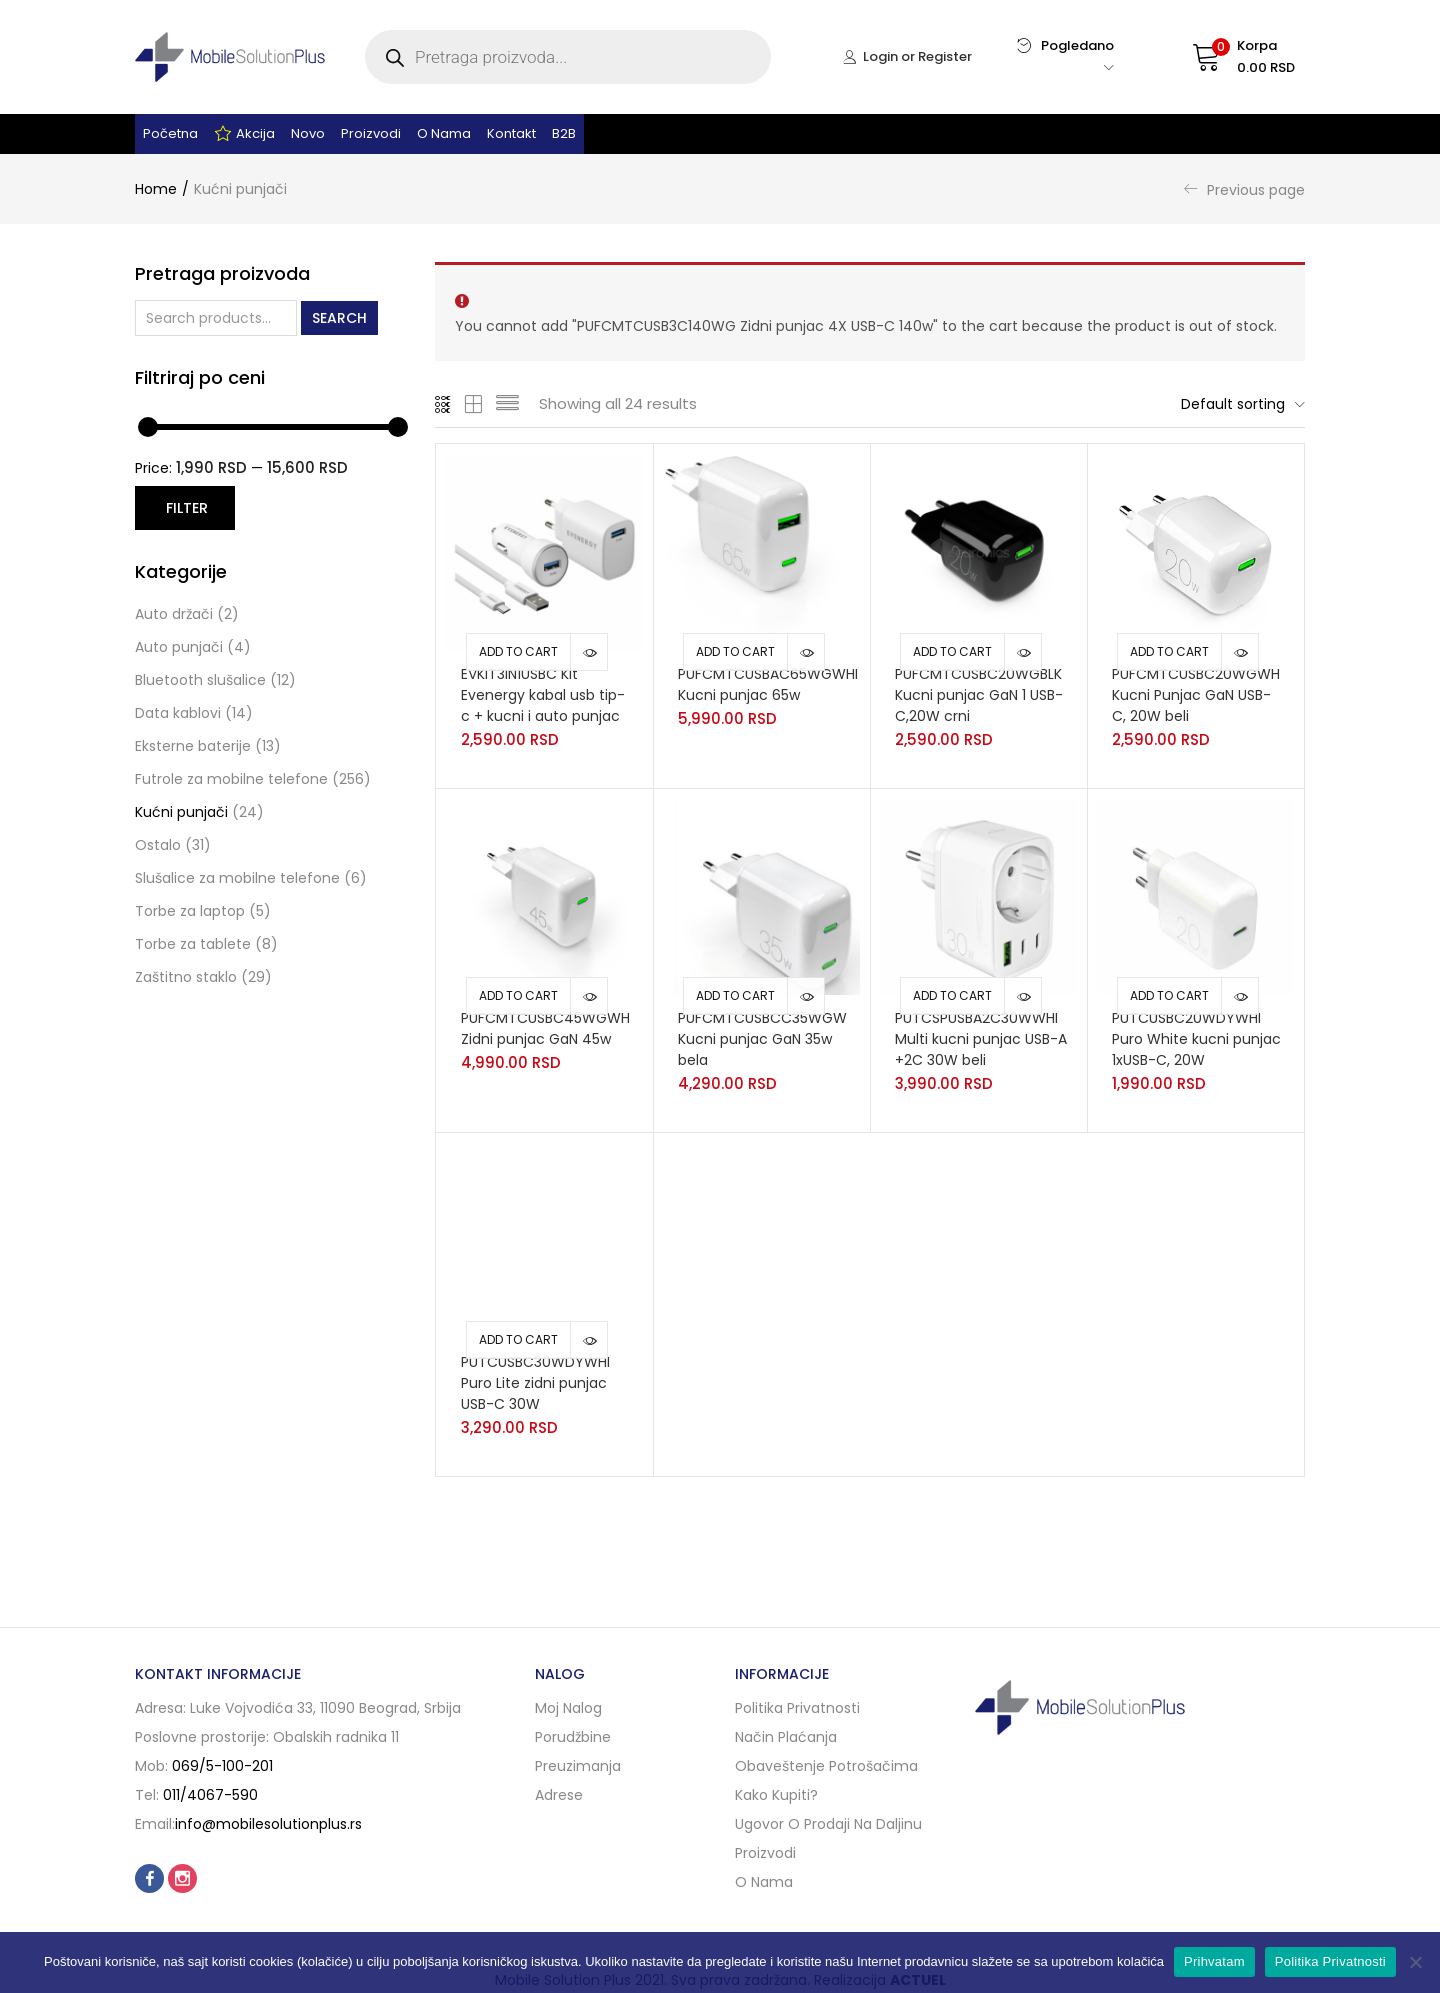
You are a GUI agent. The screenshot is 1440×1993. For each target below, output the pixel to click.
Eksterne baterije (193, 746)
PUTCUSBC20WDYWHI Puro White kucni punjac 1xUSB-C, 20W (1196, 1039)
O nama (444, 133)
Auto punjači (179, 647)
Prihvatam (1214, 1961)
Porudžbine (573, 1737)
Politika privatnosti (797, 1708)
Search (339, 318)
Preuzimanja (578, 1766)
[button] (1224, 57)
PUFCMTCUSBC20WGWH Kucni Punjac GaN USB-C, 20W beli (1196, 695)
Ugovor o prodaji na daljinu (828, 1824)
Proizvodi (371, 133)
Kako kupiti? (776, 1795)
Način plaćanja (786, 1737)
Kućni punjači (181, 812)
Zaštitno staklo (186, 977)
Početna (170, 133)
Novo (308, 133)
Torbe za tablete (193, 944)
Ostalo (158, 845)
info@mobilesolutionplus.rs (268, 1824)
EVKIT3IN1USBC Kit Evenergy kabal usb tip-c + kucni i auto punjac (543, 695)
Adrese (559, 1795)
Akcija (244, 134)
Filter (187, 508)
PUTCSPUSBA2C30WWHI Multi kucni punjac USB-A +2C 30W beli (981, 1039)
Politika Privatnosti (1330, 1961)
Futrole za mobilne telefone (231, 779)
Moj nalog (568, 1708)
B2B (564, 133)
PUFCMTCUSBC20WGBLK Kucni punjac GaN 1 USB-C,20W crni (979, 695)
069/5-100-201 (222, 1766)
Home (156, 189)
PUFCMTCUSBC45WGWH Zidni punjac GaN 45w (545, 1028)
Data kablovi (178, 713)
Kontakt (511, 133)
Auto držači (174, 614)
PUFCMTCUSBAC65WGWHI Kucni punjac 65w (768, 684)
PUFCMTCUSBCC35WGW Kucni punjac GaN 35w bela (762, 1039)
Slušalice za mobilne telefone (237, 878)
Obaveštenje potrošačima (826, 1766)
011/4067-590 (210, 1795)
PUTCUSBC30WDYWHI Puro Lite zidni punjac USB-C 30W (535, 1383)
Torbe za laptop (190, 911)
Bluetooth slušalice (200, 680)
